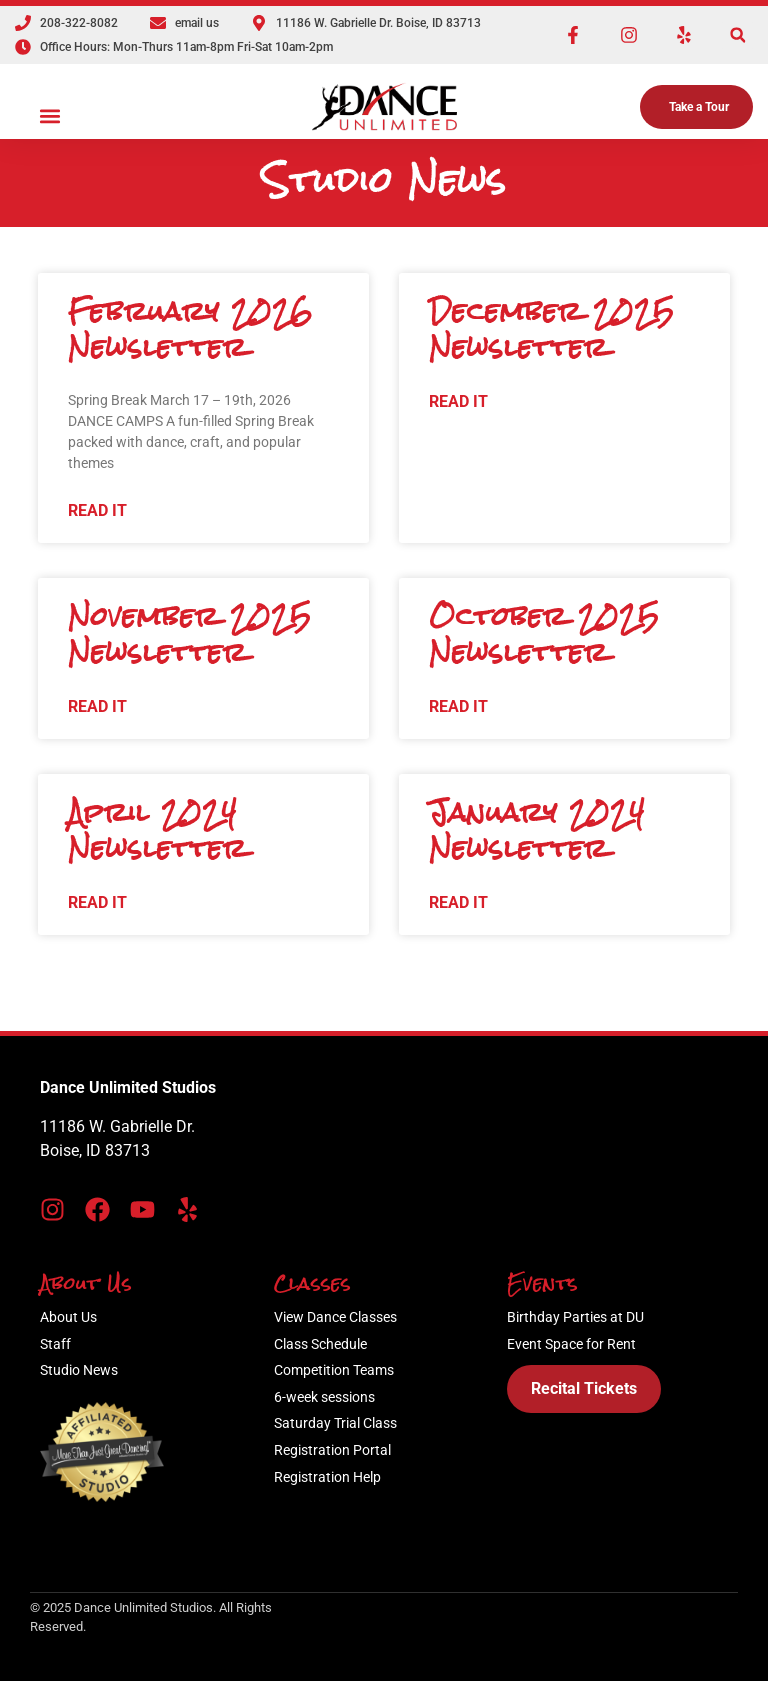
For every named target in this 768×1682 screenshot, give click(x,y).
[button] (737, 35)
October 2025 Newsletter (544, 634)
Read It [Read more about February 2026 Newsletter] (97, 510)
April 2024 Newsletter (157, 830)
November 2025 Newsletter (190, 634)
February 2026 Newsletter (190, 329)
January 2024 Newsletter (537, 830)
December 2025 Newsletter (552, 329)
